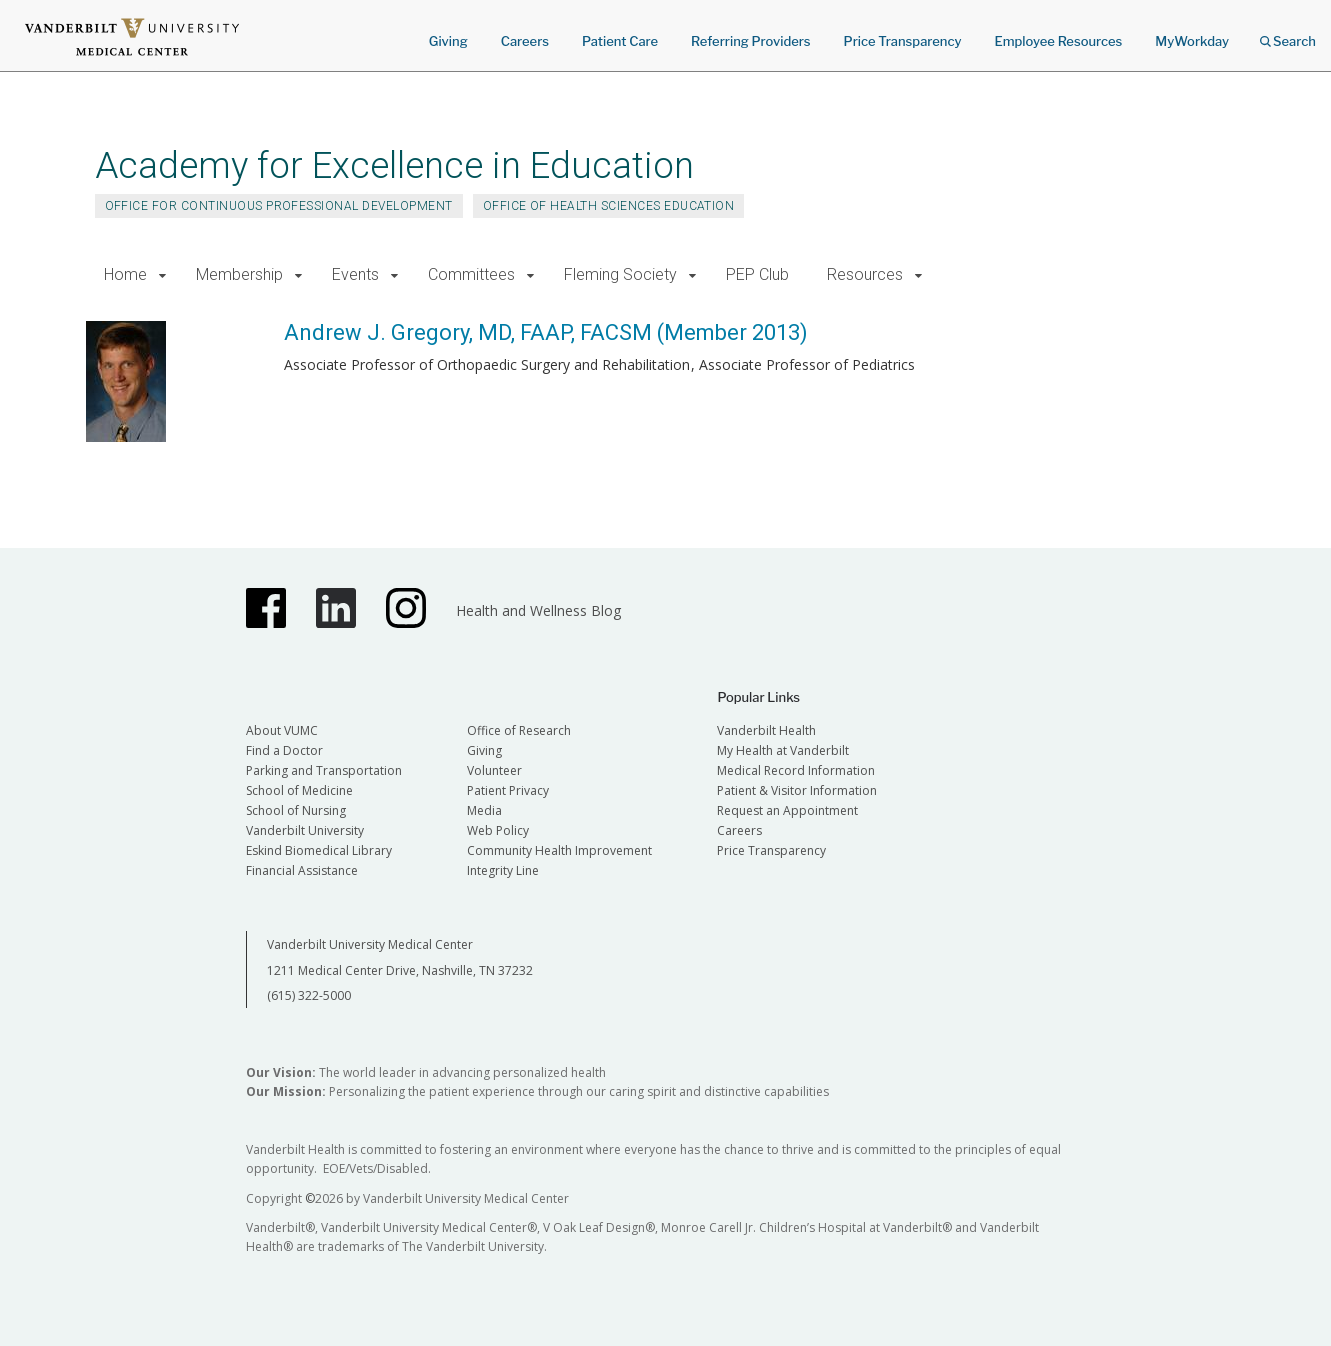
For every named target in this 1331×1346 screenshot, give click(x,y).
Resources (865, 274)
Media (484, 810)
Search (1288, 34)
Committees (471, 274)
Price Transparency (903, 41)
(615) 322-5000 (309, 995)
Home (125, 274)
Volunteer (494, 770)
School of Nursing (296, 810)
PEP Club (757, 274)
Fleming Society (620, 274)
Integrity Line (503, 870)
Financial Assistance (302, 870)
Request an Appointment (787, 810)
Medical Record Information (796, 770)
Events (355, 274)
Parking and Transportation (324, 770)
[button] (163, 275)
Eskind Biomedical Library (319, 850)
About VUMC (282, 730)
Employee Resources (1058, 41)
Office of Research (519, 730)
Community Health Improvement (559, 850)
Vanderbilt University (305, 830)
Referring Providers (750, 41)
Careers (525, 41)
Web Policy (498, 830)
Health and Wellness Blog (538, 610)
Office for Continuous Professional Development (279, 206)
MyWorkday (1192, 41)
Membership (239, 274)
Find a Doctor (284, 750)
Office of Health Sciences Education (609, 206)
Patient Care (620, 41)
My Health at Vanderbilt (783, 750)
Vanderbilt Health (766, 730)
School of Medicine (299, 790)
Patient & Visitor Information (797, 790)
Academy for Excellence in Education (394, 165)
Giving (448, 41)
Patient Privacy (508, 790)
